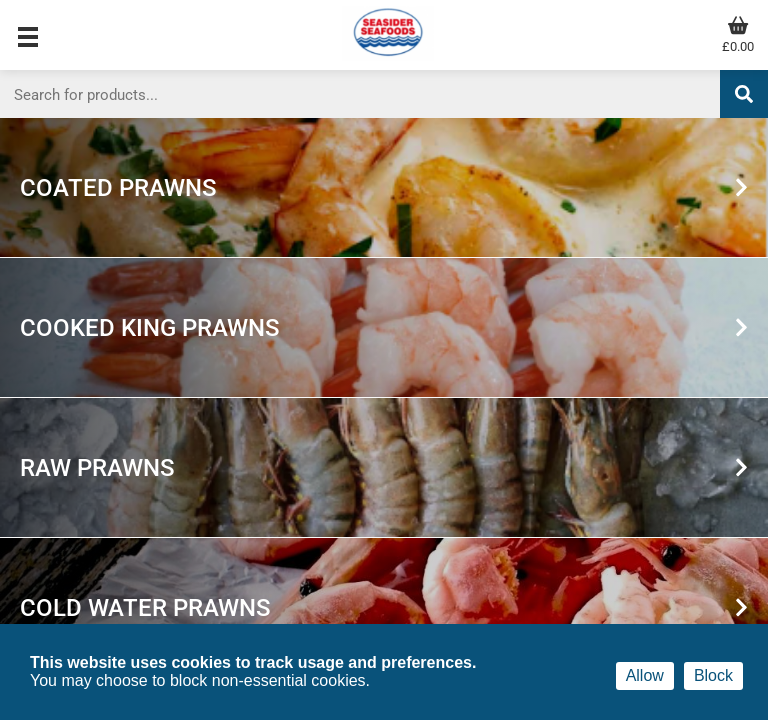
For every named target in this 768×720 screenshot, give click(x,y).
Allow (645, 675)
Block (713, 675)
